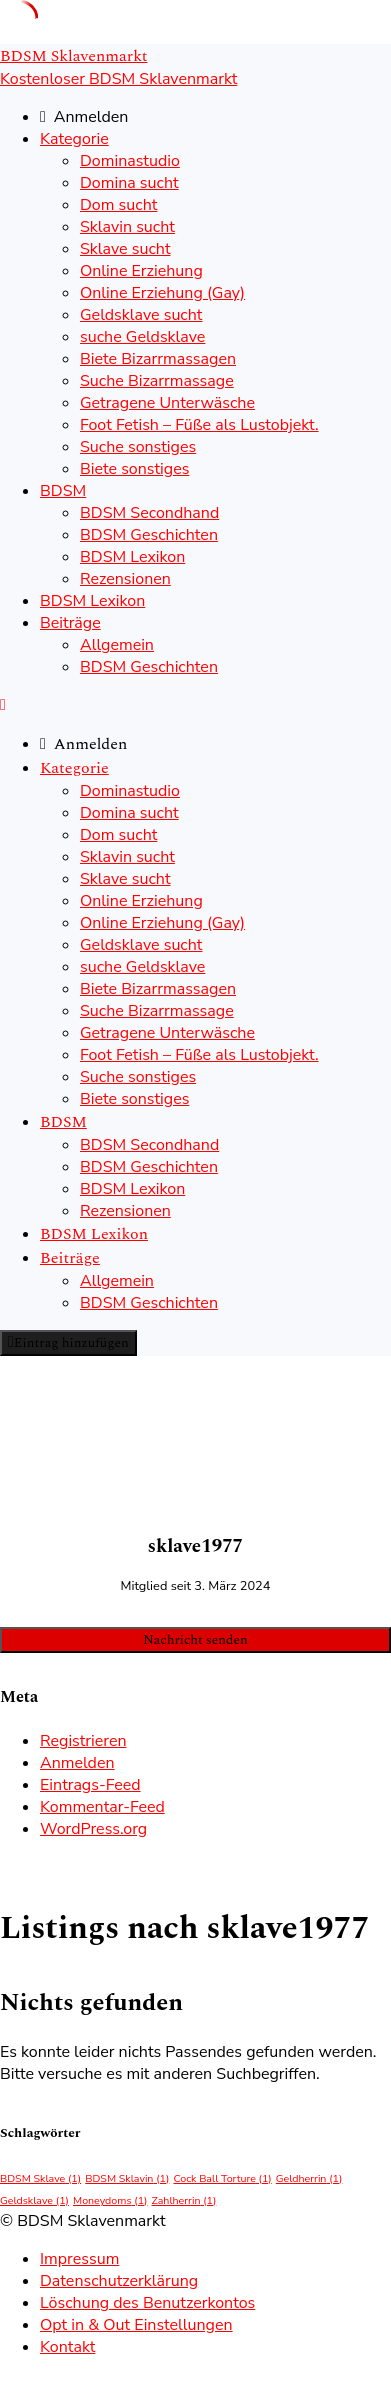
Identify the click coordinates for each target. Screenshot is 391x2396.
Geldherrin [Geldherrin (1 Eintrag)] (309, 2178)
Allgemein (117, 645)
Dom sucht (118, 205)
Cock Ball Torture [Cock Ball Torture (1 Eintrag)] (222, 2178)
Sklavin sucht (127, 227)
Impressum (79, 2259)
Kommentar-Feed (102, 1807)
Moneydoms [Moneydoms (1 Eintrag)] (110, 2200)
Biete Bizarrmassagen (158, 359)
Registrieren (83, 1741)
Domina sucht (129, 183)
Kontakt (67, 2347)
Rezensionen (125, 579)
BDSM (63, 491)
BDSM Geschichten (149, 535)
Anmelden (77, 1763)
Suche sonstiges (138, 447)
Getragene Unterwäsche (167, 403)
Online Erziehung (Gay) (162, 293)
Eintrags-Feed (90, 1785)
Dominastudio (130, 161)
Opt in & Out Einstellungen (136, 2325)
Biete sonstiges (134, 469)
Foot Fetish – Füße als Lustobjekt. (199, 425)
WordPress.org (93, 1829)
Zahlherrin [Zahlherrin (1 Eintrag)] (184, 2200)
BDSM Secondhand (149, 513)
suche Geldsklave (142, 337)
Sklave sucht (125, 249)
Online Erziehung (141, 271)
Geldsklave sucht (141, 315)
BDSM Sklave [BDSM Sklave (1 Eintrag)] (40, 2178)
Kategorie (74, 139)
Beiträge (70, 623)
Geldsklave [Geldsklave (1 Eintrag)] (34, 2200)
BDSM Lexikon (132, 557)
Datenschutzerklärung (119, 2281)
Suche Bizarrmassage (157, 381)
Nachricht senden (195, 1640)
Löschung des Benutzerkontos (147, 2303)
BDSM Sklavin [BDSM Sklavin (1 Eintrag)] (127, 2178)
